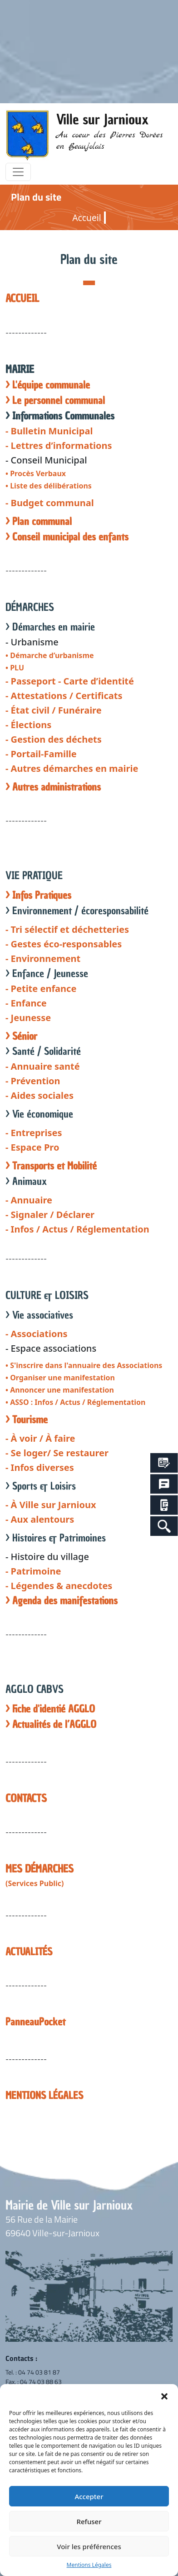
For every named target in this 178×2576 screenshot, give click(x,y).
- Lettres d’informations (58, 445)
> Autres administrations (53, 787)
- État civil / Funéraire (53, 710)
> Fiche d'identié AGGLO (50, 1709)
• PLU (14, 668)
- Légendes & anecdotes (58, 1586)
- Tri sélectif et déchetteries (67, 929)
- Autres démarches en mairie (71, 768)
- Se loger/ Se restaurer (57, 1453)
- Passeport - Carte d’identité (69, 681)
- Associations (36, 1334)
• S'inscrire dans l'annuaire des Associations (83, 1365)
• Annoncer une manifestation (59, 1390)
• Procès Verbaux (35, 473)
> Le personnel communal (55, 400)
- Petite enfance (40, 988)
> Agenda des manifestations (61, 1600)
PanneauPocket (35, 2021)
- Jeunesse (28, 1017)
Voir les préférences (89, 2546)
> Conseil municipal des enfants (67, 536)
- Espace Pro (32, 1147)
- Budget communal (49, 503)
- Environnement (42, 958)
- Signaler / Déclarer (49, 1214)
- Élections (28, 725)
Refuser (88, 2521)
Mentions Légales (89, 2565)
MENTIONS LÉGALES (44, 2095)
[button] (164, 2395)
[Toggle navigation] (18, 172)
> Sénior (21, 1036)
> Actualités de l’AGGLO (50, 1724)
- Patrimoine (33, 1571)
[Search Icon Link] (164, 1526)
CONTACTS (26, 1798)
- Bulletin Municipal (49, 431)
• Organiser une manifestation (60, 1378)
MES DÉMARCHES (39, 1869)
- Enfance (26, 1003)
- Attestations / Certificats (63, 695)
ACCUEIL (22, 298)
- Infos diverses (39, 1467)
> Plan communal (38, 521)
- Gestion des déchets (53, 739)
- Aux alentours (39, 1519)
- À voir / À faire (40, 1438)
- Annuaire (28, 1200)
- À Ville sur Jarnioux (50, 1505)
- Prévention (32, 1081)
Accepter (88, 2496)
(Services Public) (34, 1883)
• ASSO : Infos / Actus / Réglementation (75, 1402)
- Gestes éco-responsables (63, 944)
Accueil (86, 217)
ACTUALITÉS (28, 1951)
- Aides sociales (39, 1095)
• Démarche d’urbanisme (49, 655)
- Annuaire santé (42, 1066)
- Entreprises (33, 1133)
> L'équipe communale (47, 385)
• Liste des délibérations (48, 486)
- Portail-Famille (41, 754)
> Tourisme (26, 1419)
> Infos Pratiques (38, 895)
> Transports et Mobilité (51, 1165)
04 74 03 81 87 (39, 2372)
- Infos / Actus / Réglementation (77, 1229)
